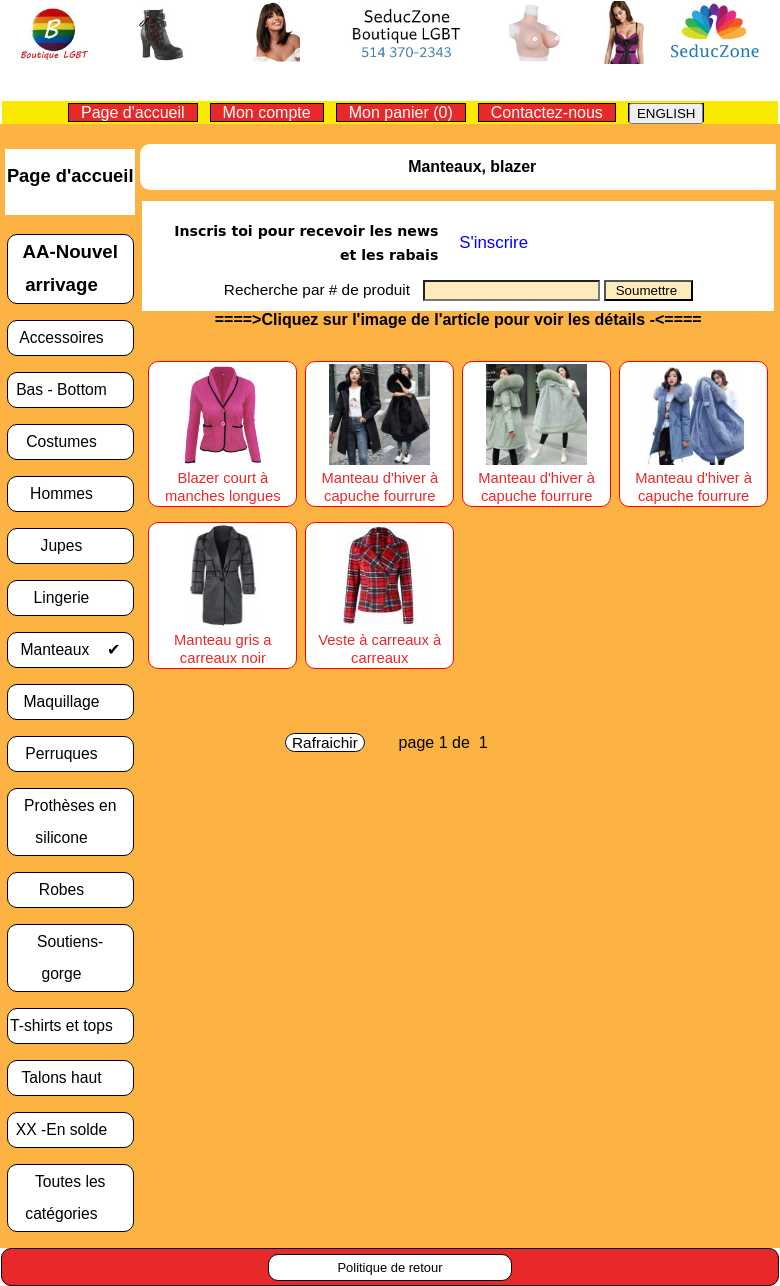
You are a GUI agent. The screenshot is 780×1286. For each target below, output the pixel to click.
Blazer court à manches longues (223, 478)
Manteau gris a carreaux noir (222, 640)
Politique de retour (389, 1267)
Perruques (70, 753)
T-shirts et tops (70, 1025)
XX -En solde (70, 1129)
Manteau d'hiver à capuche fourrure (379, 478)
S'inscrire (493, 242)
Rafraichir (325, 742)
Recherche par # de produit (323, 289)
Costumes (70, 441)
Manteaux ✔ (70, 649)
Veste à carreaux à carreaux (379, 640)
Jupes (70, 545)
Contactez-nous (547, 112)
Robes (70, 889)
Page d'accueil (133, 112)
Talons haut (70, 1077)
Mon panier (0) (401, 112)
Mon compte (267, 112)
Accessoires (70, 337)
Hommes (70, 493)
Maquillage (70, 701)
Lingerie (70, 597)
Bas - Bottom (70, 389)
